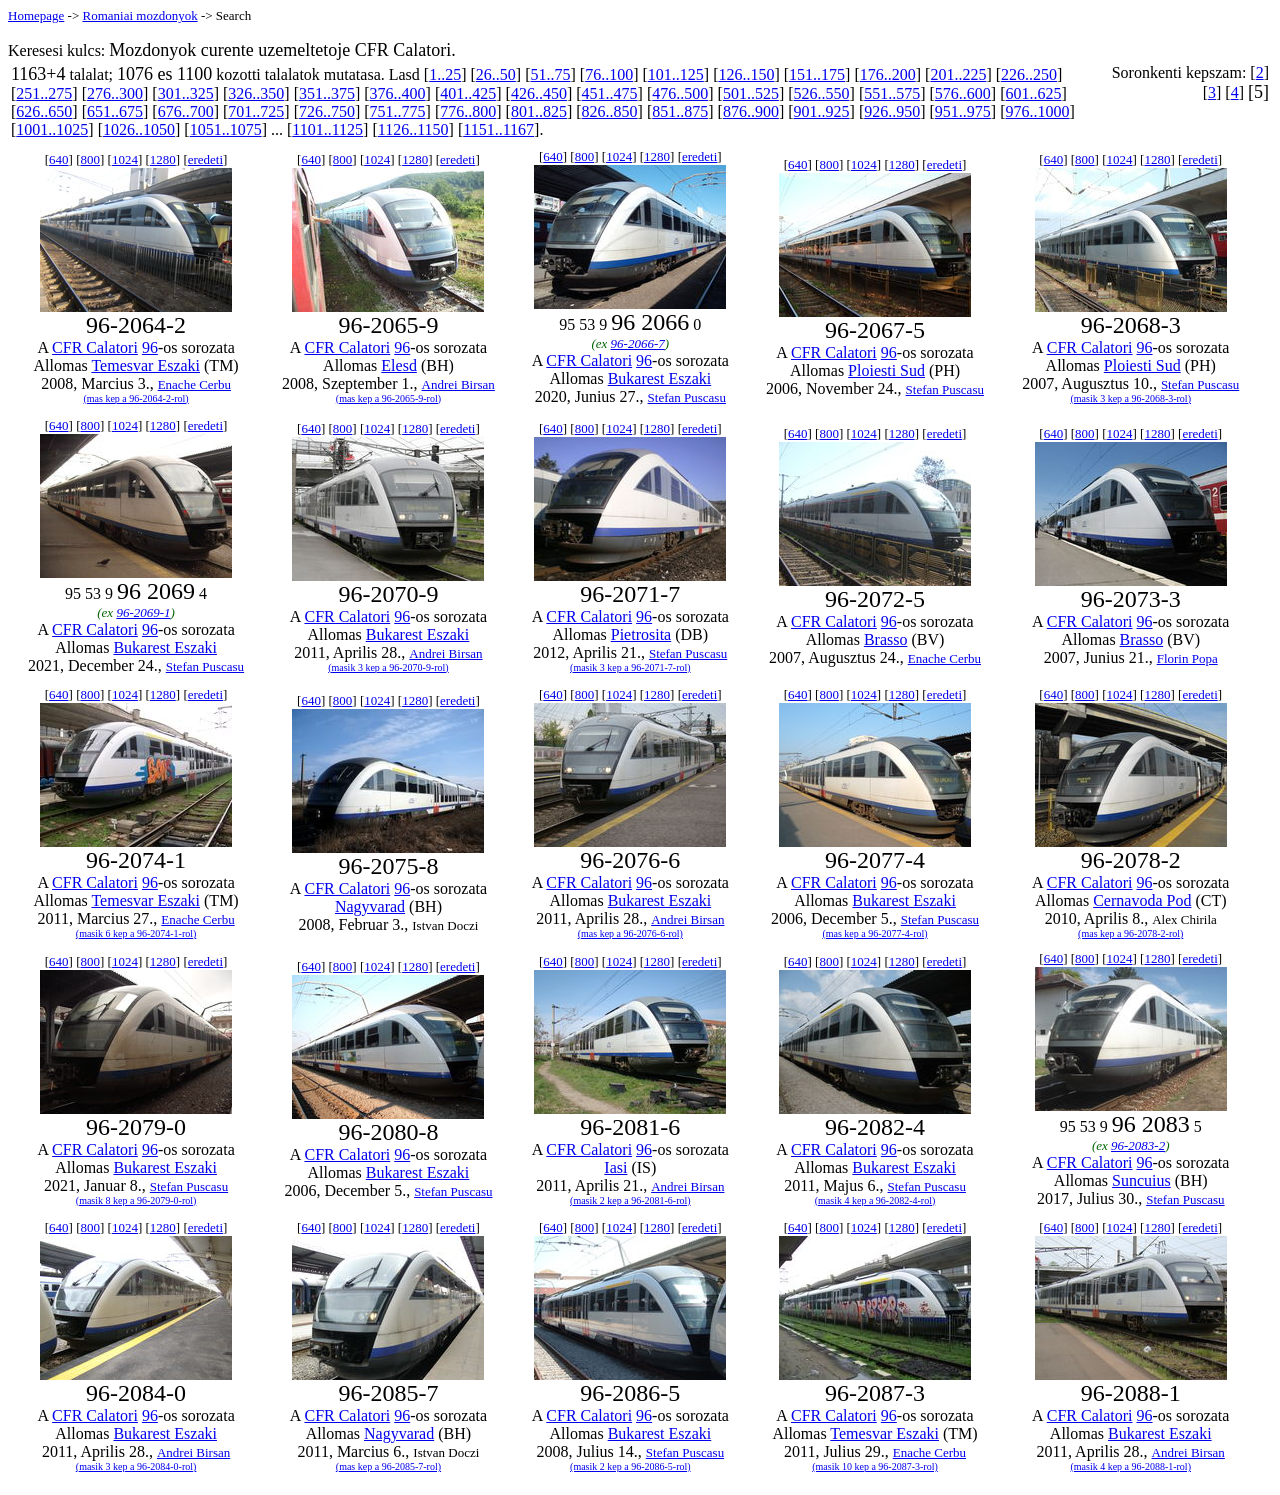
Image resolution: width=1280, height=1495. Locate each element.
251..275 (44, 93)
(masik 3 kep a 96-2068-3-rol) (1130, 398)
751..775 (398, 111)
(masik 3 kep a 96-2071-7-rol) (630, 667)
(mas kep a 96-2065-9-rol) (388, 398)
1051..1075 (226, 129)
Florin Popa (1187, 658)
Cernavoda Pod (1142, 900)
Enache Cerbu (194, 384)
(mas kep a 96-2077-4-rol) (874, 933)
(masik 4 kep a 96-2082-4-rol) (875, 1200)
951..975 (963, 111)
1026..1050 (139, 129)
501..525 (751, 93)
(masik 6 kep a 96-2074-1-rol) (136, 933)
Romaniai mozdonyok (139, 15)
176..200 (888, 74)
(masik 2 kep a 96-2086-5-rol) (630, 1466)
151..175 (817, 74)
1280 (163, 159)
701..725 (256, 111)
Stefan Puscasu (687, 397)
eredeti (205, 159)
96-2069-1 (143, 612)
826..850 (610, 111)
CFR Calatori (95, 347)
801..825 (539, 111)
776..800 (468, 111)
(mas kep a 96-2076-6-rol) (630, 933)
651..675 (115, 111)
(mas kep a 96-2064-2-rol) (135, 398)
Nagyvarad (370, 906)
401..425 (468, 93)
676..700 (186, 111)
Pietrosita (641, 634)
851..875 (680, 111)
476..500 (680, 93)
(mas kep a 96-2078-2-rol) (1130, 933)
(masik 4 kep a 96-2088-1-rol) (1130, 1466)
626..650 (44, 111)
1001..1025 (52, 129)
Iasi (615, 1167)
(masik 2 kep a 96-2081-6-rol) (630, 1200)
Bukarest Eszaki (660, 378)
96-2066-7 (638, 343)
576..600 (963, 93)
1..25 (445, 74)
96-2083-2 (1138, 1145)
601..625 (1034, 93)
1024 (125, 159)
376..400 (398, 93)
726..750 (327, 111)
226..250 (1029, 74)
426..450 (539, 93)
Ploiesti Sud (886, 370)
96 (150, 347)
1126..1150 (413, 129)
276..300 (115, 93)
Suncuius (1141, 1180)
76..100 (609, 74)
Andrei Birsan (458, 384)
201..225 (958, 74)
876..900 (751, 111)
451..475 (610, 93)
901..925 (822, 111)
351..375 (327, 93)
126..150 (746, 74)
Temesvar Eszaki (145, 365)
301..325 (186, 93)
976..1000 (1038, 111)
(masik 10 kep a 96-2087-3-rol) (875, 1466)
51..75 (550, 74)
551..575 (892, 93)
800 (90, 159)
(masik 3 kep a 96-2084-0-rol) (136, 1466)
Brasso (886, 639)
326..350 (256, 93)
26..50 (496, 74)
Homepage (36, 15)
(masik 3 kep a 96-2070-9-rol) (388, 667)
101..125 (676, 74)
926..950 (892, 111)
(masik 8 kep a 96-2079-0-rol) (136, 1200)
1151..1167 (498, 129)
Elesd (399, 365)
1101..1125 (327, 129)
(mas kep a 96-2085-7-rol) (388, 1466)
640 (59, 159)
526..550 (822, 93)
